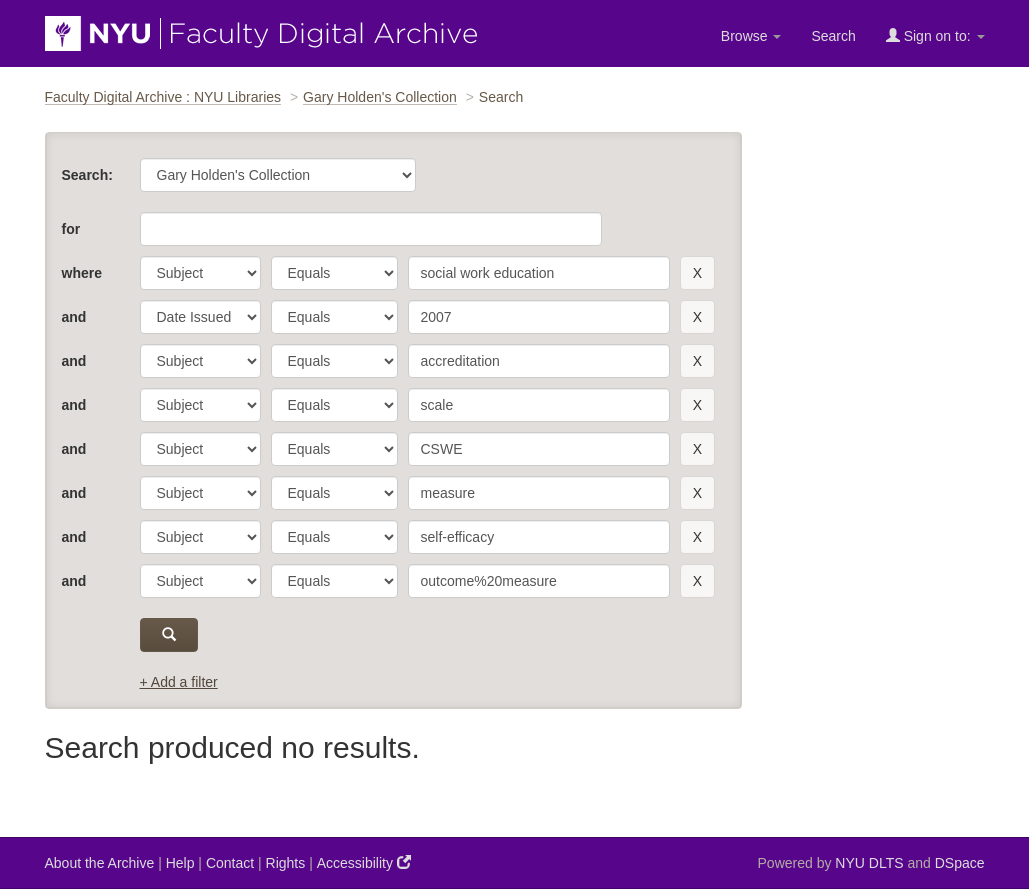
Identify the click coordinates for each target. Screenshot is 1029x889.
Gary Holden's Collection (380, 97)
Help (180, 863)
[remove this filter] (697, 273)
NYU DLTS (869, 863)
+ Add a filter (179, 682)
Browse (751, 36)
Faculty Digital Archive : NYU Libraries (163, 97)
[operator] (334, 273)
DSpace (960, 863)
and (74, 317)
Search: (87, 175)
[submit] (169, 635)
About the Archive (100, 863)
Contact (230, 863)
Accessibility (364, 862)
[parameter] (200, 273)
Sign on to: (935, 35)
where (82, 273)
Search (833, 36)
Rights (286, 863)
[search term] (539, 273)
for (71, 229)
